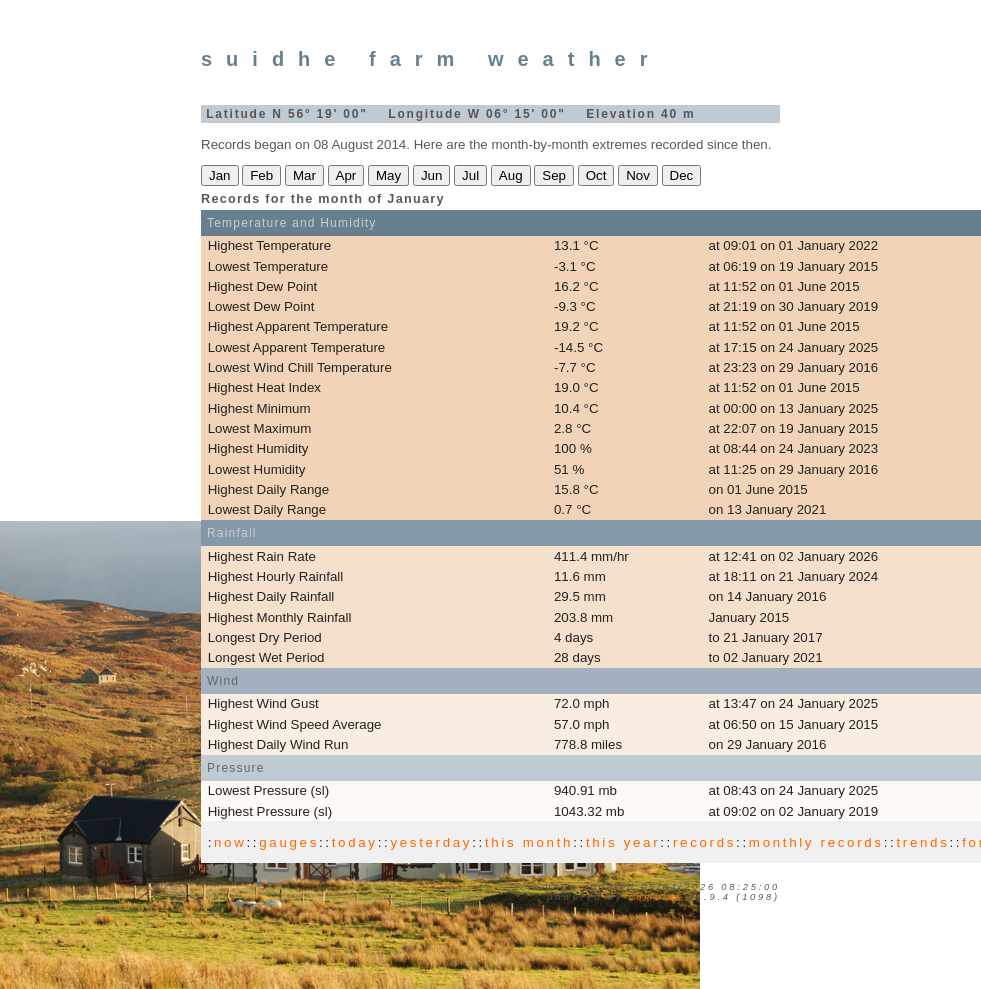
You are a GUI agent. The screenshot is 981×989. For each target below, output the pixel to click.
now (230, 842)
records (704, 842)
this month (529, 842)
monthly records (816, 842)
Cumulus (656, 897)
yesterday (431, 842)
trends (922, 842)
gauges (289, 842)
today (355, 842)
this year (623, 842)
